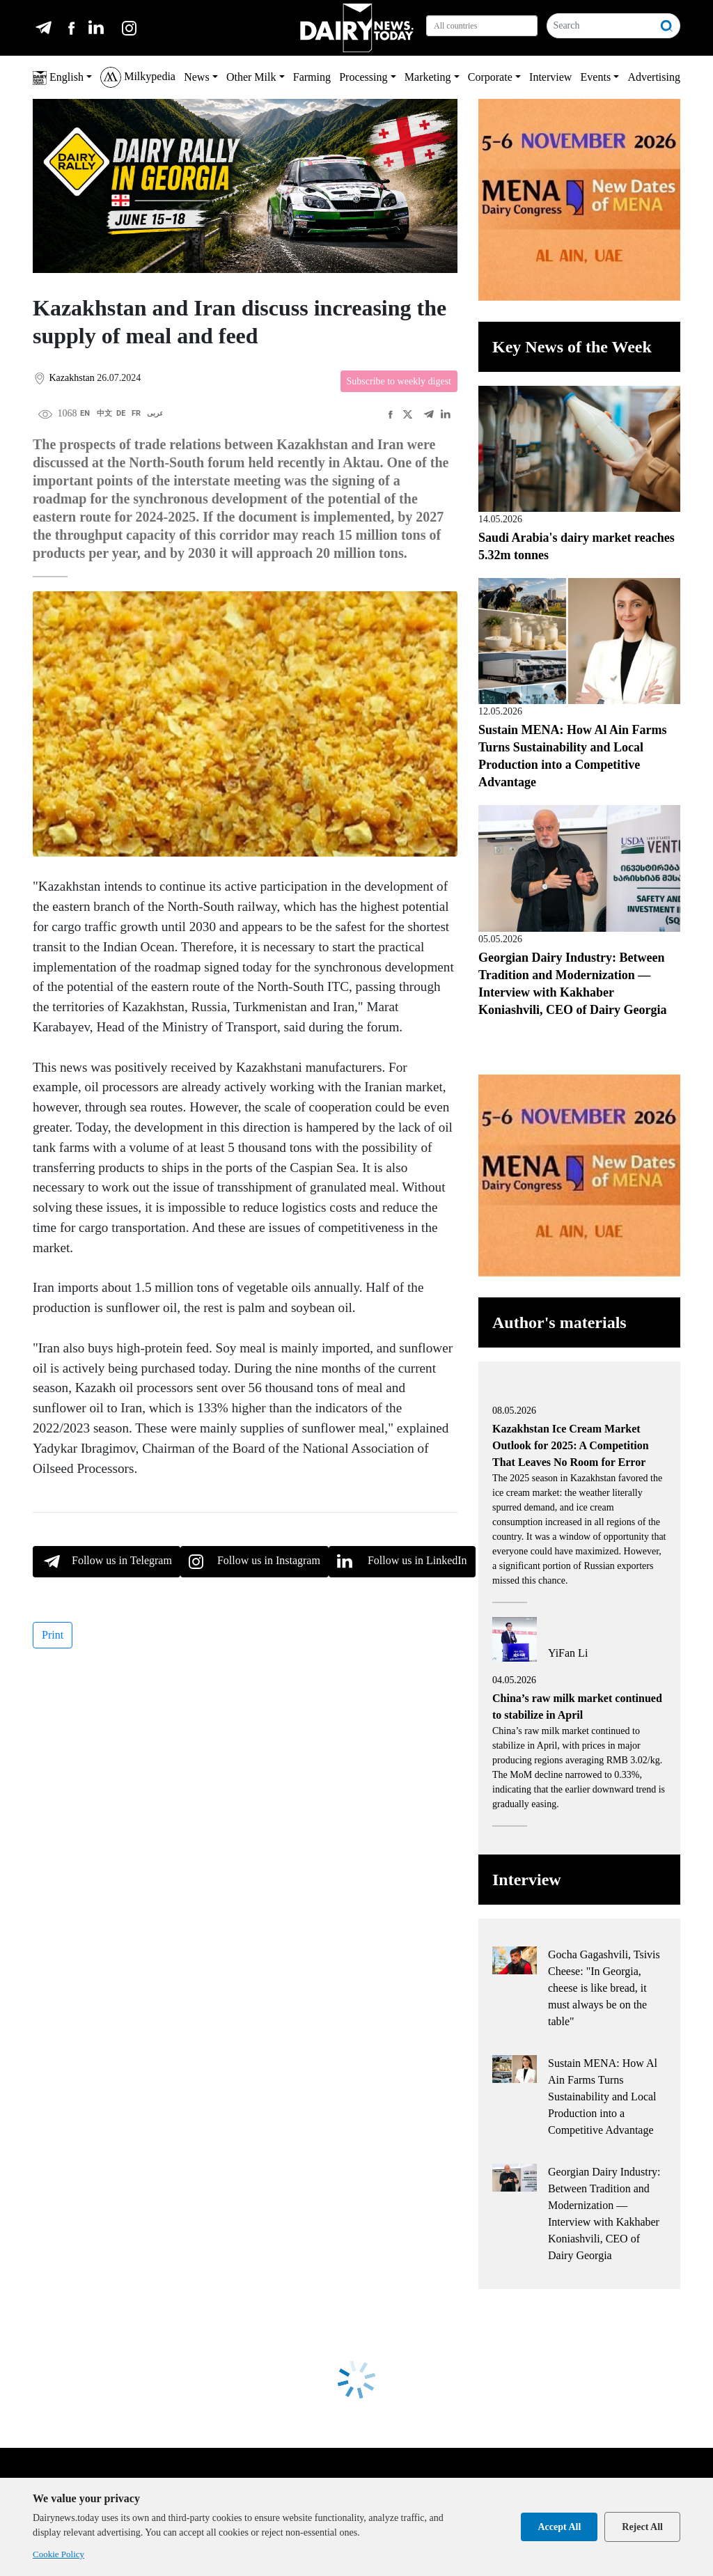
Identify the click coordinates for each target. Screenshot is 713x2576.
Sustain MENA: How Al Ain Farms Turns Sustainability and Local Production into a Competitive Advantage (602, 2096)
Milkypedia (137, 77)
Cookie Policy (58, 2554)
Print (52, 1635)
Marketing (428, 77)
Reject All (642, 2527)
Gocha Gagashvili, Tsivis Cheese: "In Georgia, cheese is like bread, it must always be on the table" (604, 1988)
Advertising (653, 77)
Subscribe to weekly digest (399, 381)
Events (596, 77)
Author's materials (559, 1322)
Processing (363, 77)
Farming (312, 77)
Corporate (490, 77)
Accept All (559, 2527)
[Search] (601, 25)
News (196, 77)
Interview (550, 77)
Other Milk (251, 77)
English (58, 78)
